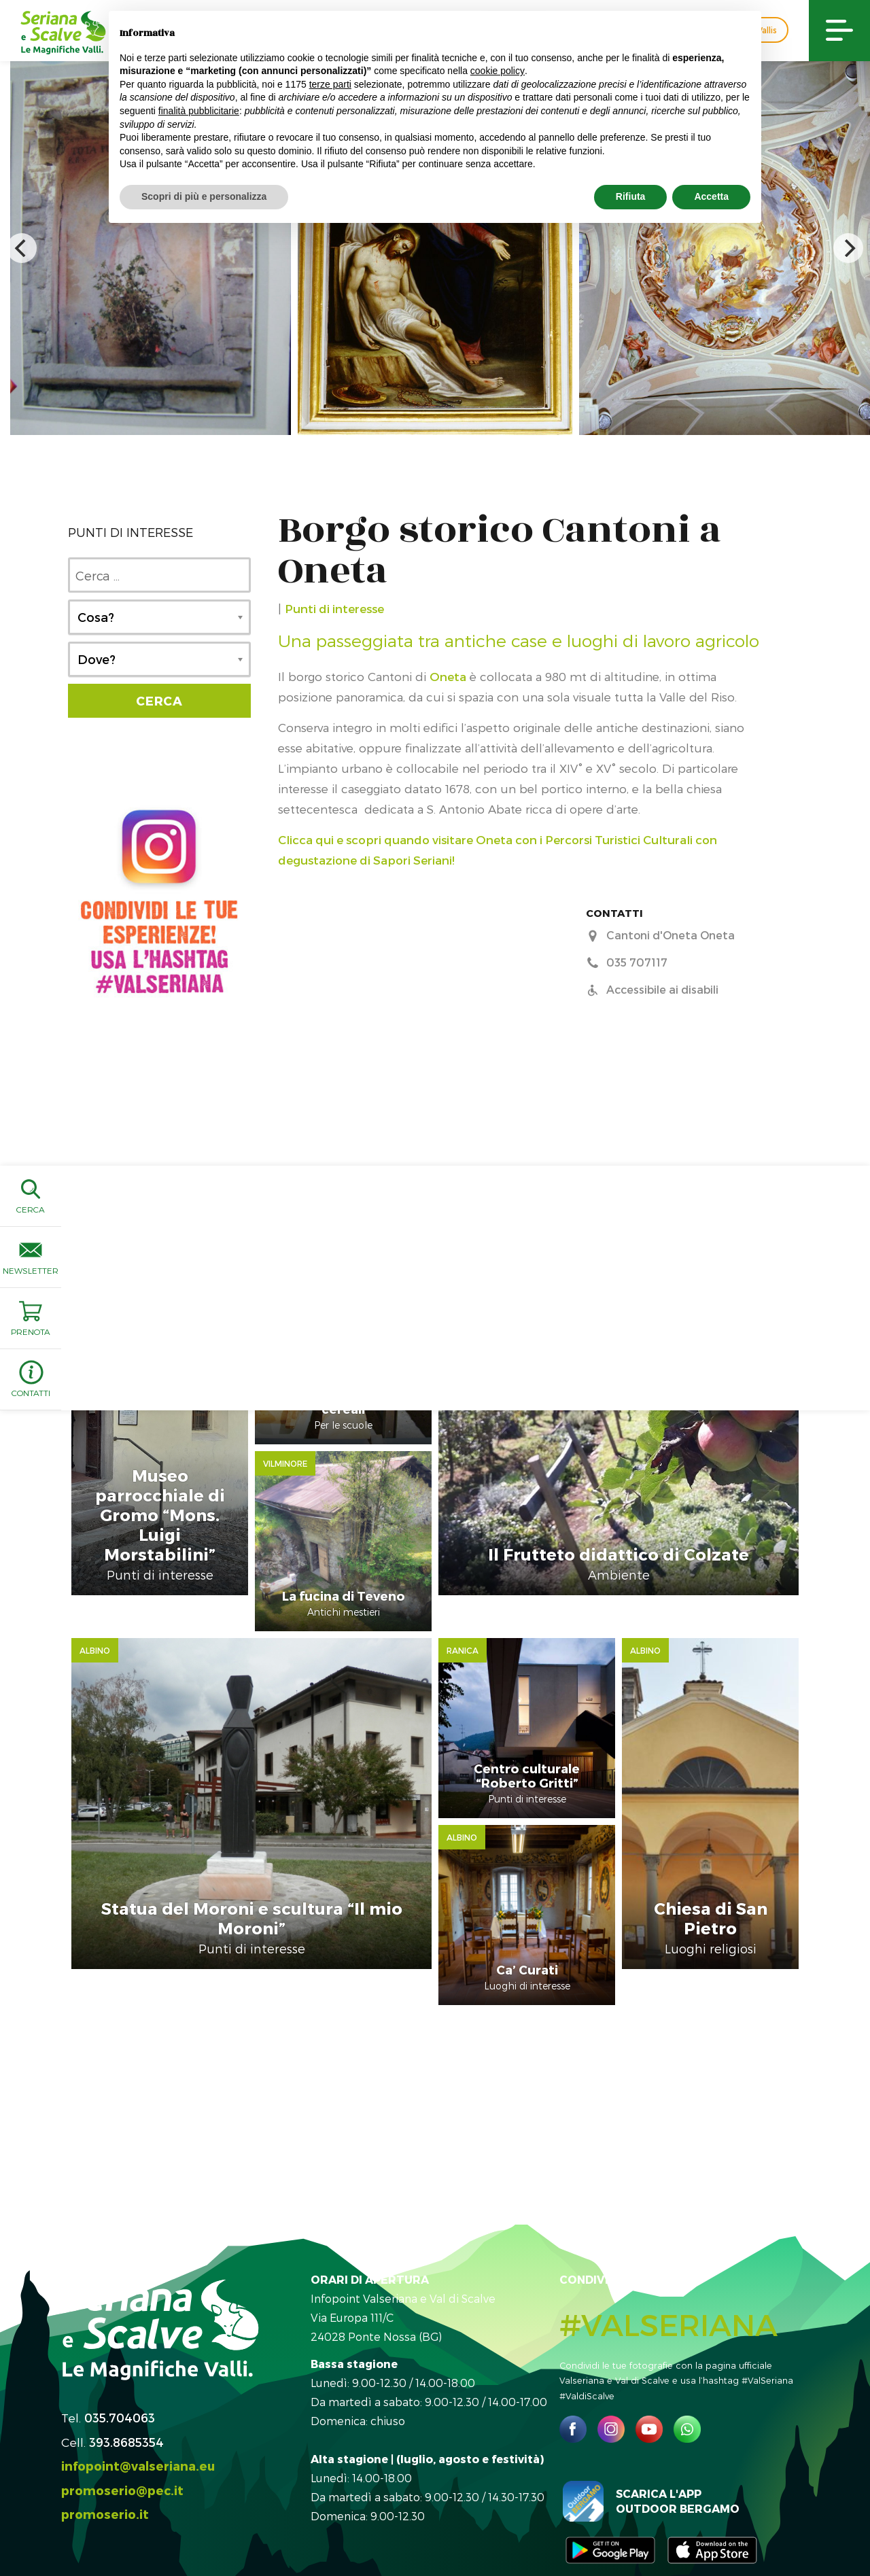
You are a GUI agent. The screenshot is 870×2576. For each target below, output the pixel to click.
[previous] (22, 248)
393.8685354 (126, 2387)
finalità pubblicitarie (198, 110)
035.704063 (119, 2363)
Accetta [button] (711, 196)
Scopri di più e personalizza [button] (203, 196)
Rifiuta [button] (631, 196)
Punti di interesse (334, 608)
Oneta (448, 676)
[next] (848, 248)
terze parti (330, 84)
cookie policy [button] (497, 70)
